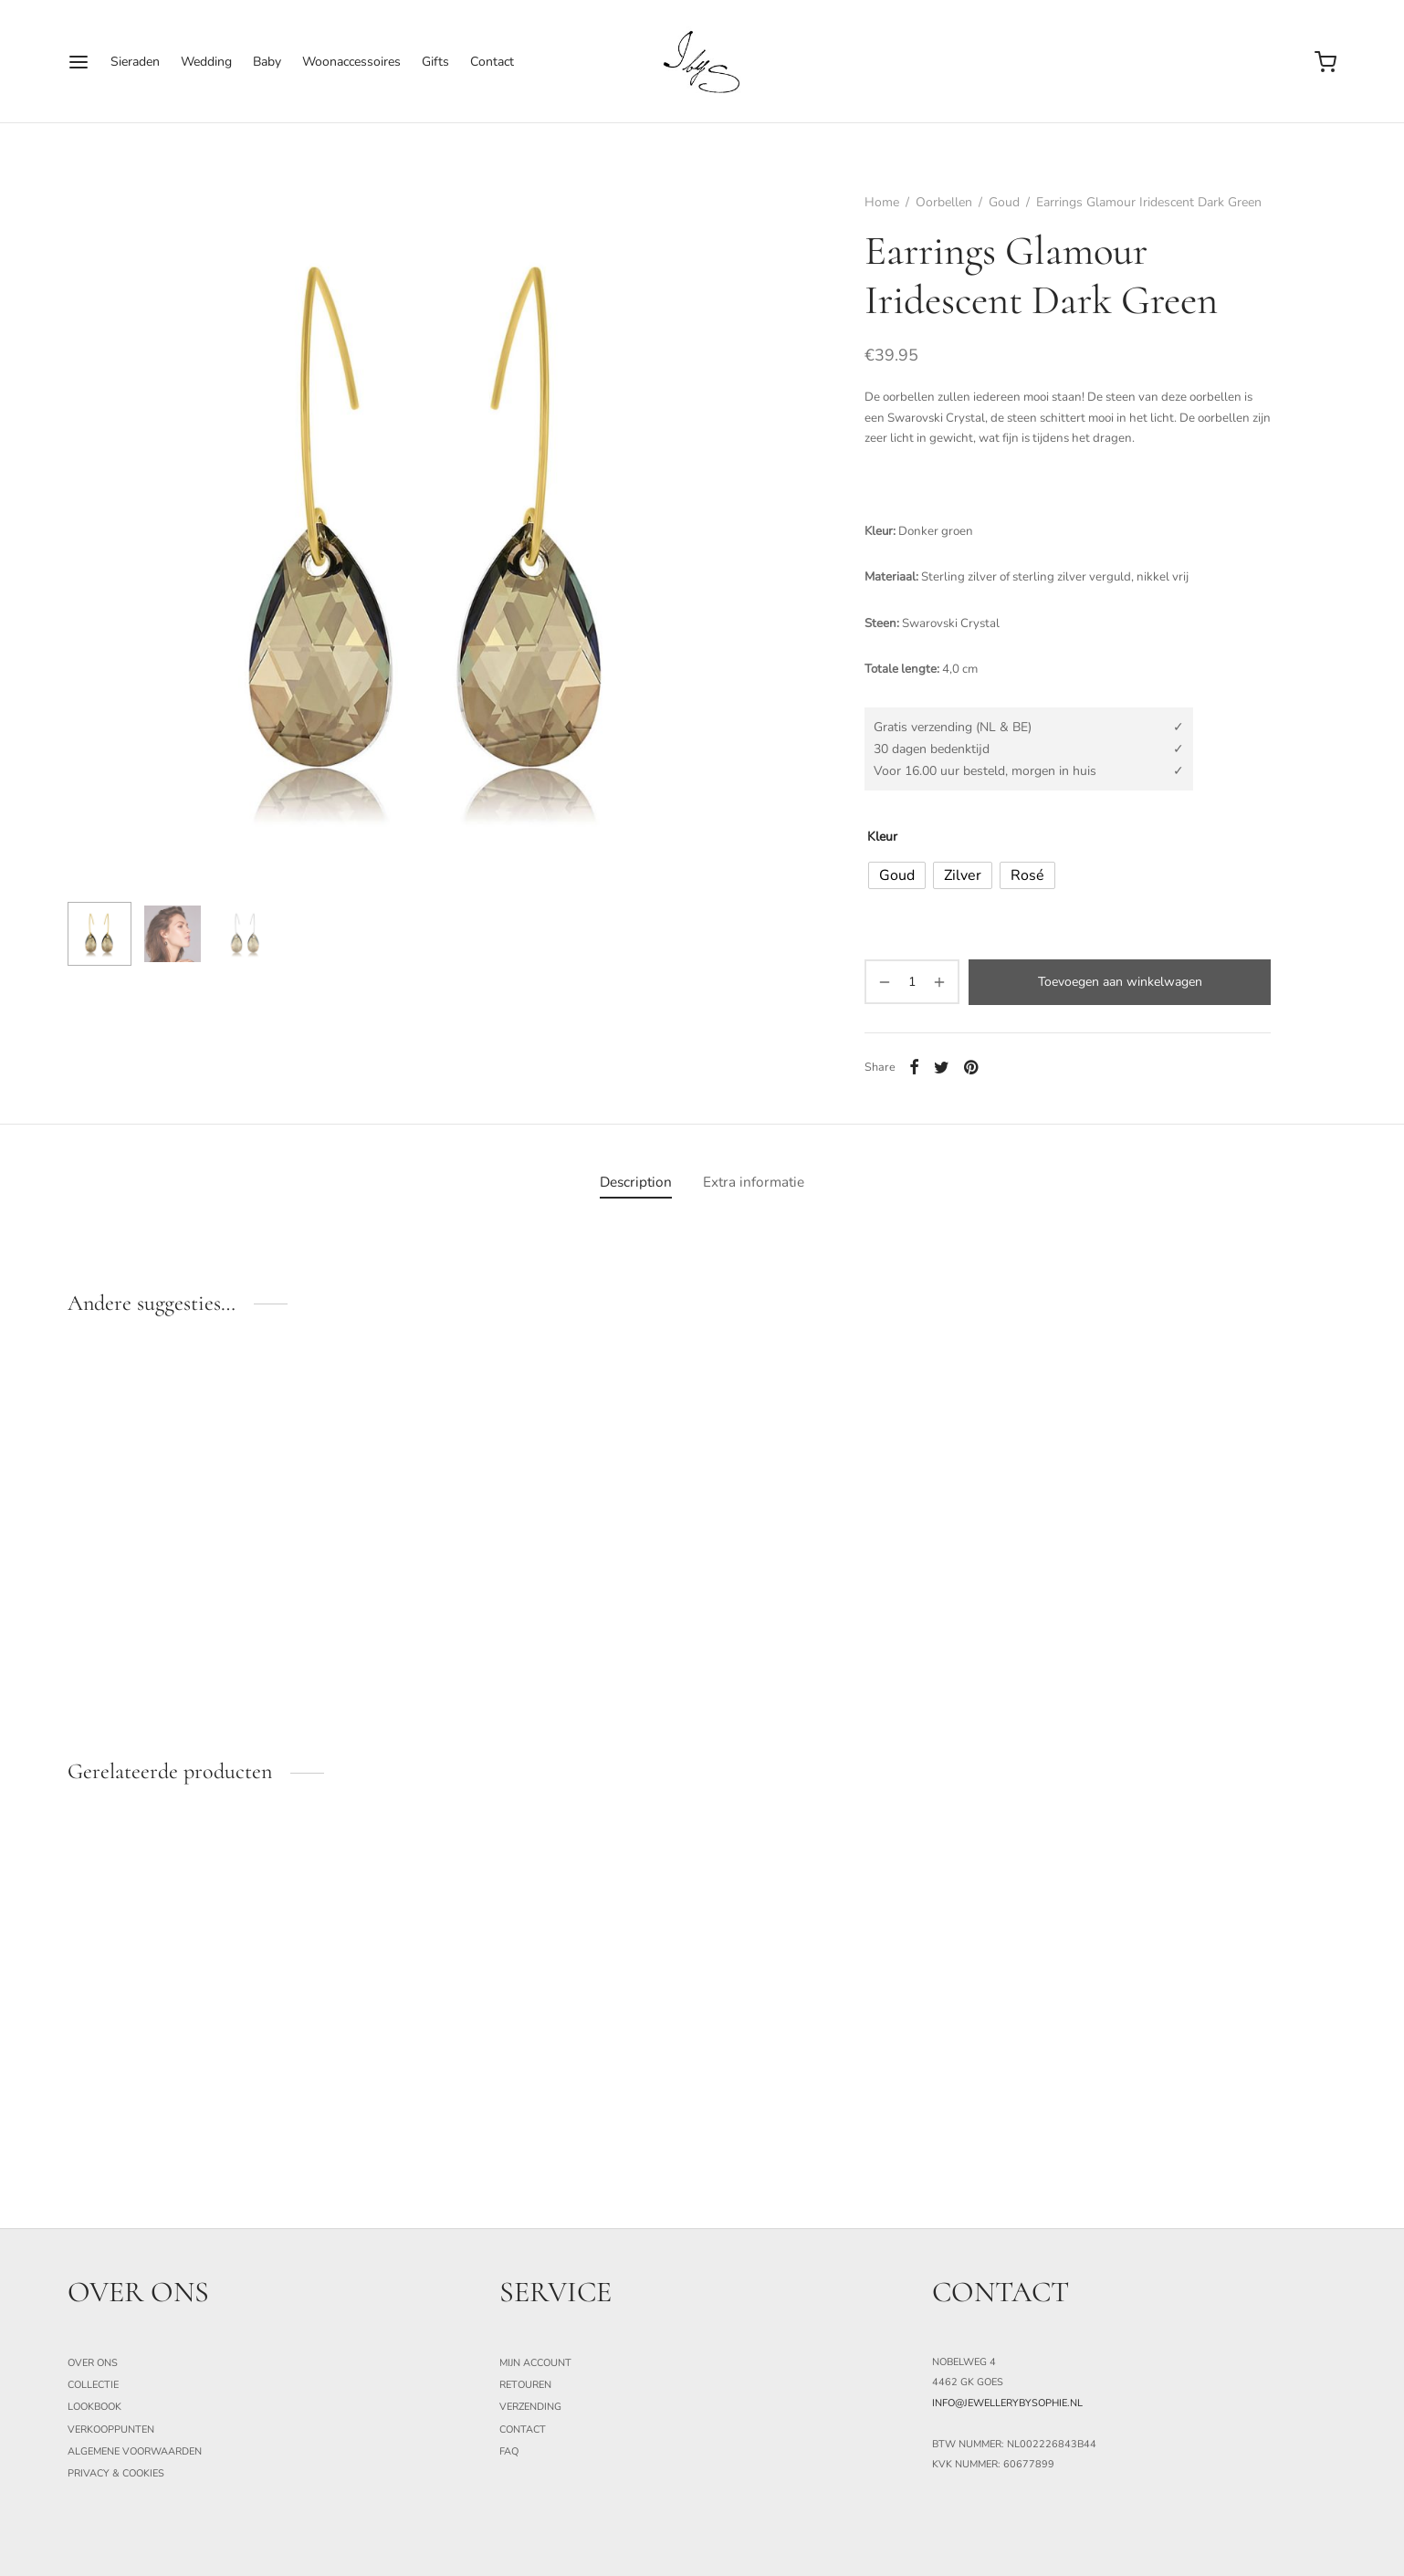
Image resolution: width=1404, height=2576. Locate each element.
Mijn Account (535, 2363)
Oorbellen (944, 202)
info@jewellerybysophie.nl (1007, 2403)
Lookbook (94, 2407)
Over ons (93, 2363)
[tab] (636, 1182)
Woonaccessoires (351, 61)
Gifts (435, 61)
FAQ (509, 2451)
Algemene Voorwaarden (135, 2451)
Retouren (525, 2385)
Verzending (530, 2407)
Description (636, 1181)
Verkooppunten (111, 2429)
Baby (267, 61)
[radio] (897, 875)
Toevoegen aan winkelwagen (1120, 981)
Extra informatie (753, 1181)
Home (881, 202)
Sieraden (135, 61)
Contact (492, 61)
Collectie (93, 2385)
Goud (1004, 202)
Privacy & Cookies (116, 2473)
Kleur (882, 836)
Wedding (206, 61)
